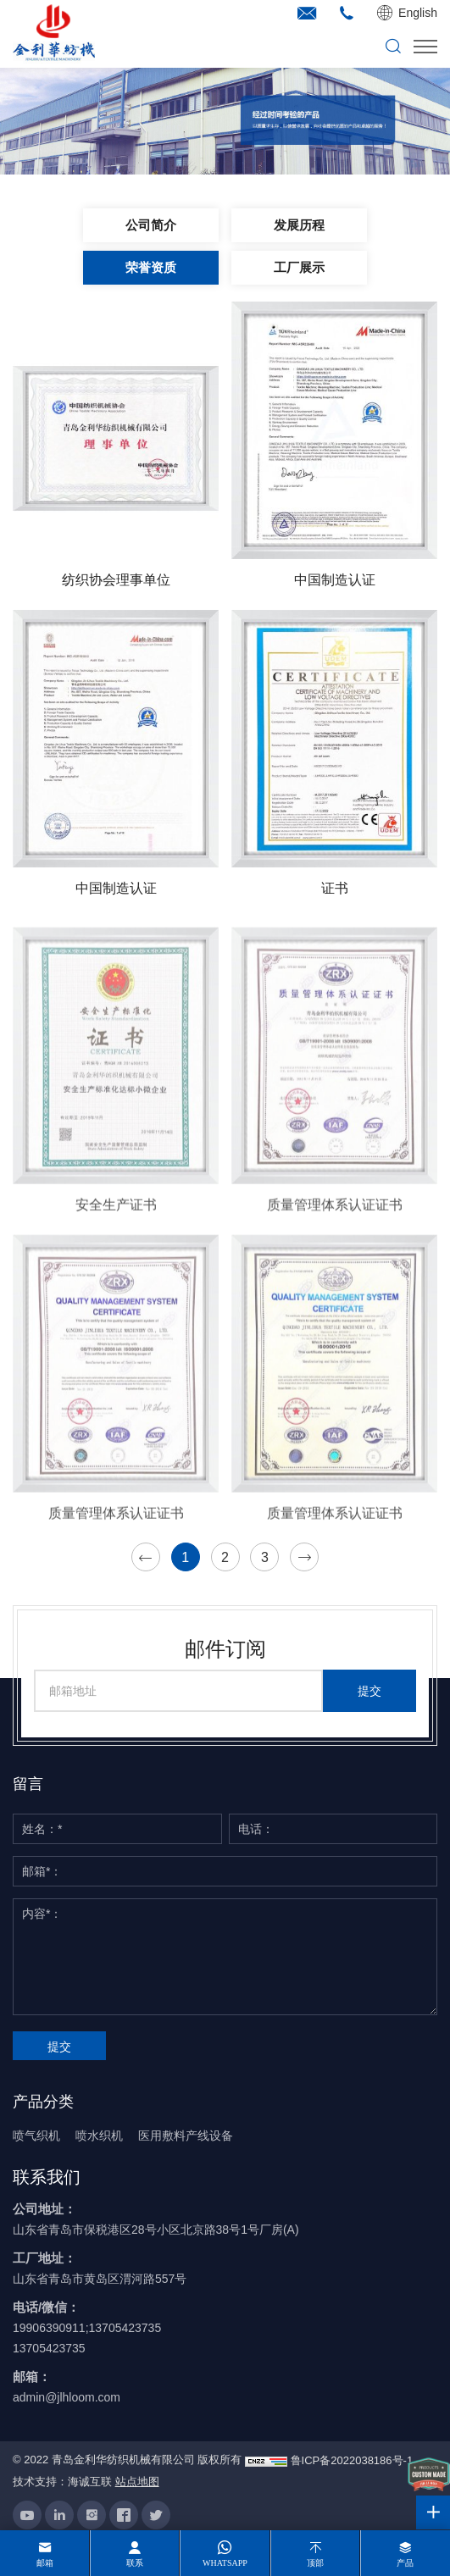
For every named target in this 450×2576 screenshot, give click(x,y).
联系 (134, 2563)
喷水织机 (99, 2135)
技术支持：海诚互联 (62, 2481)
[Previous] (145, 1557)
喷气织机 (36, 2135)
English (417, 12)
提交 (369, 1691)
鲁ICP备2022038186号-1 (352, 2460)
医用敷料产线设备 (185, 2135)
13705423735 (49, 2348)
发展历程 (299, 225)
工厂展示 (299, 267)
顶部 (315, 2563)
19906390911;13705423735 (87, 2328)
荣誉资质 (150, 267)
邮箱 (44, 2563)
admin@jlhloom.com (66, 2397)
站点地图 (137, 2481)
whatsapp (225, 2563)
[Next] (304, 1557)
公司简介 (150, 225)
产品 (405, 2563)
